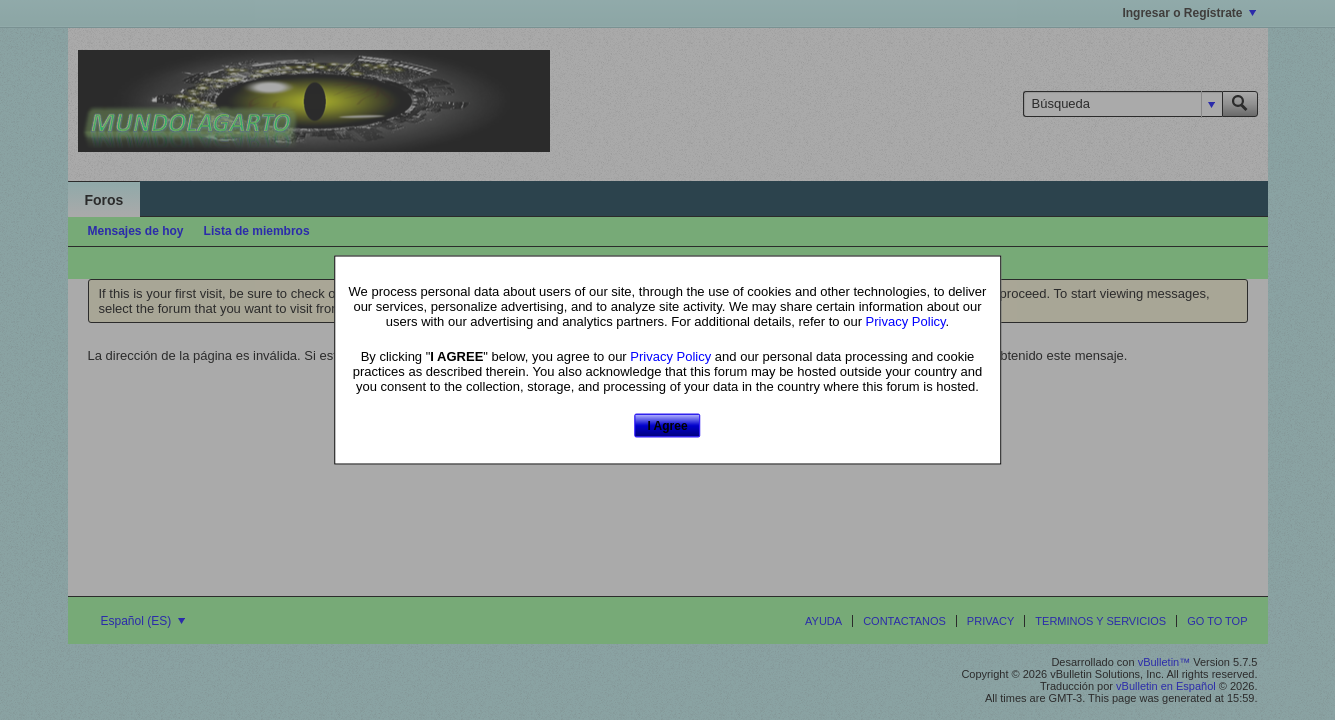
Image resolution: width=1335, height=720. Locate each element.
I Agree (667, 425)
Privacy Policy (906, 320)
